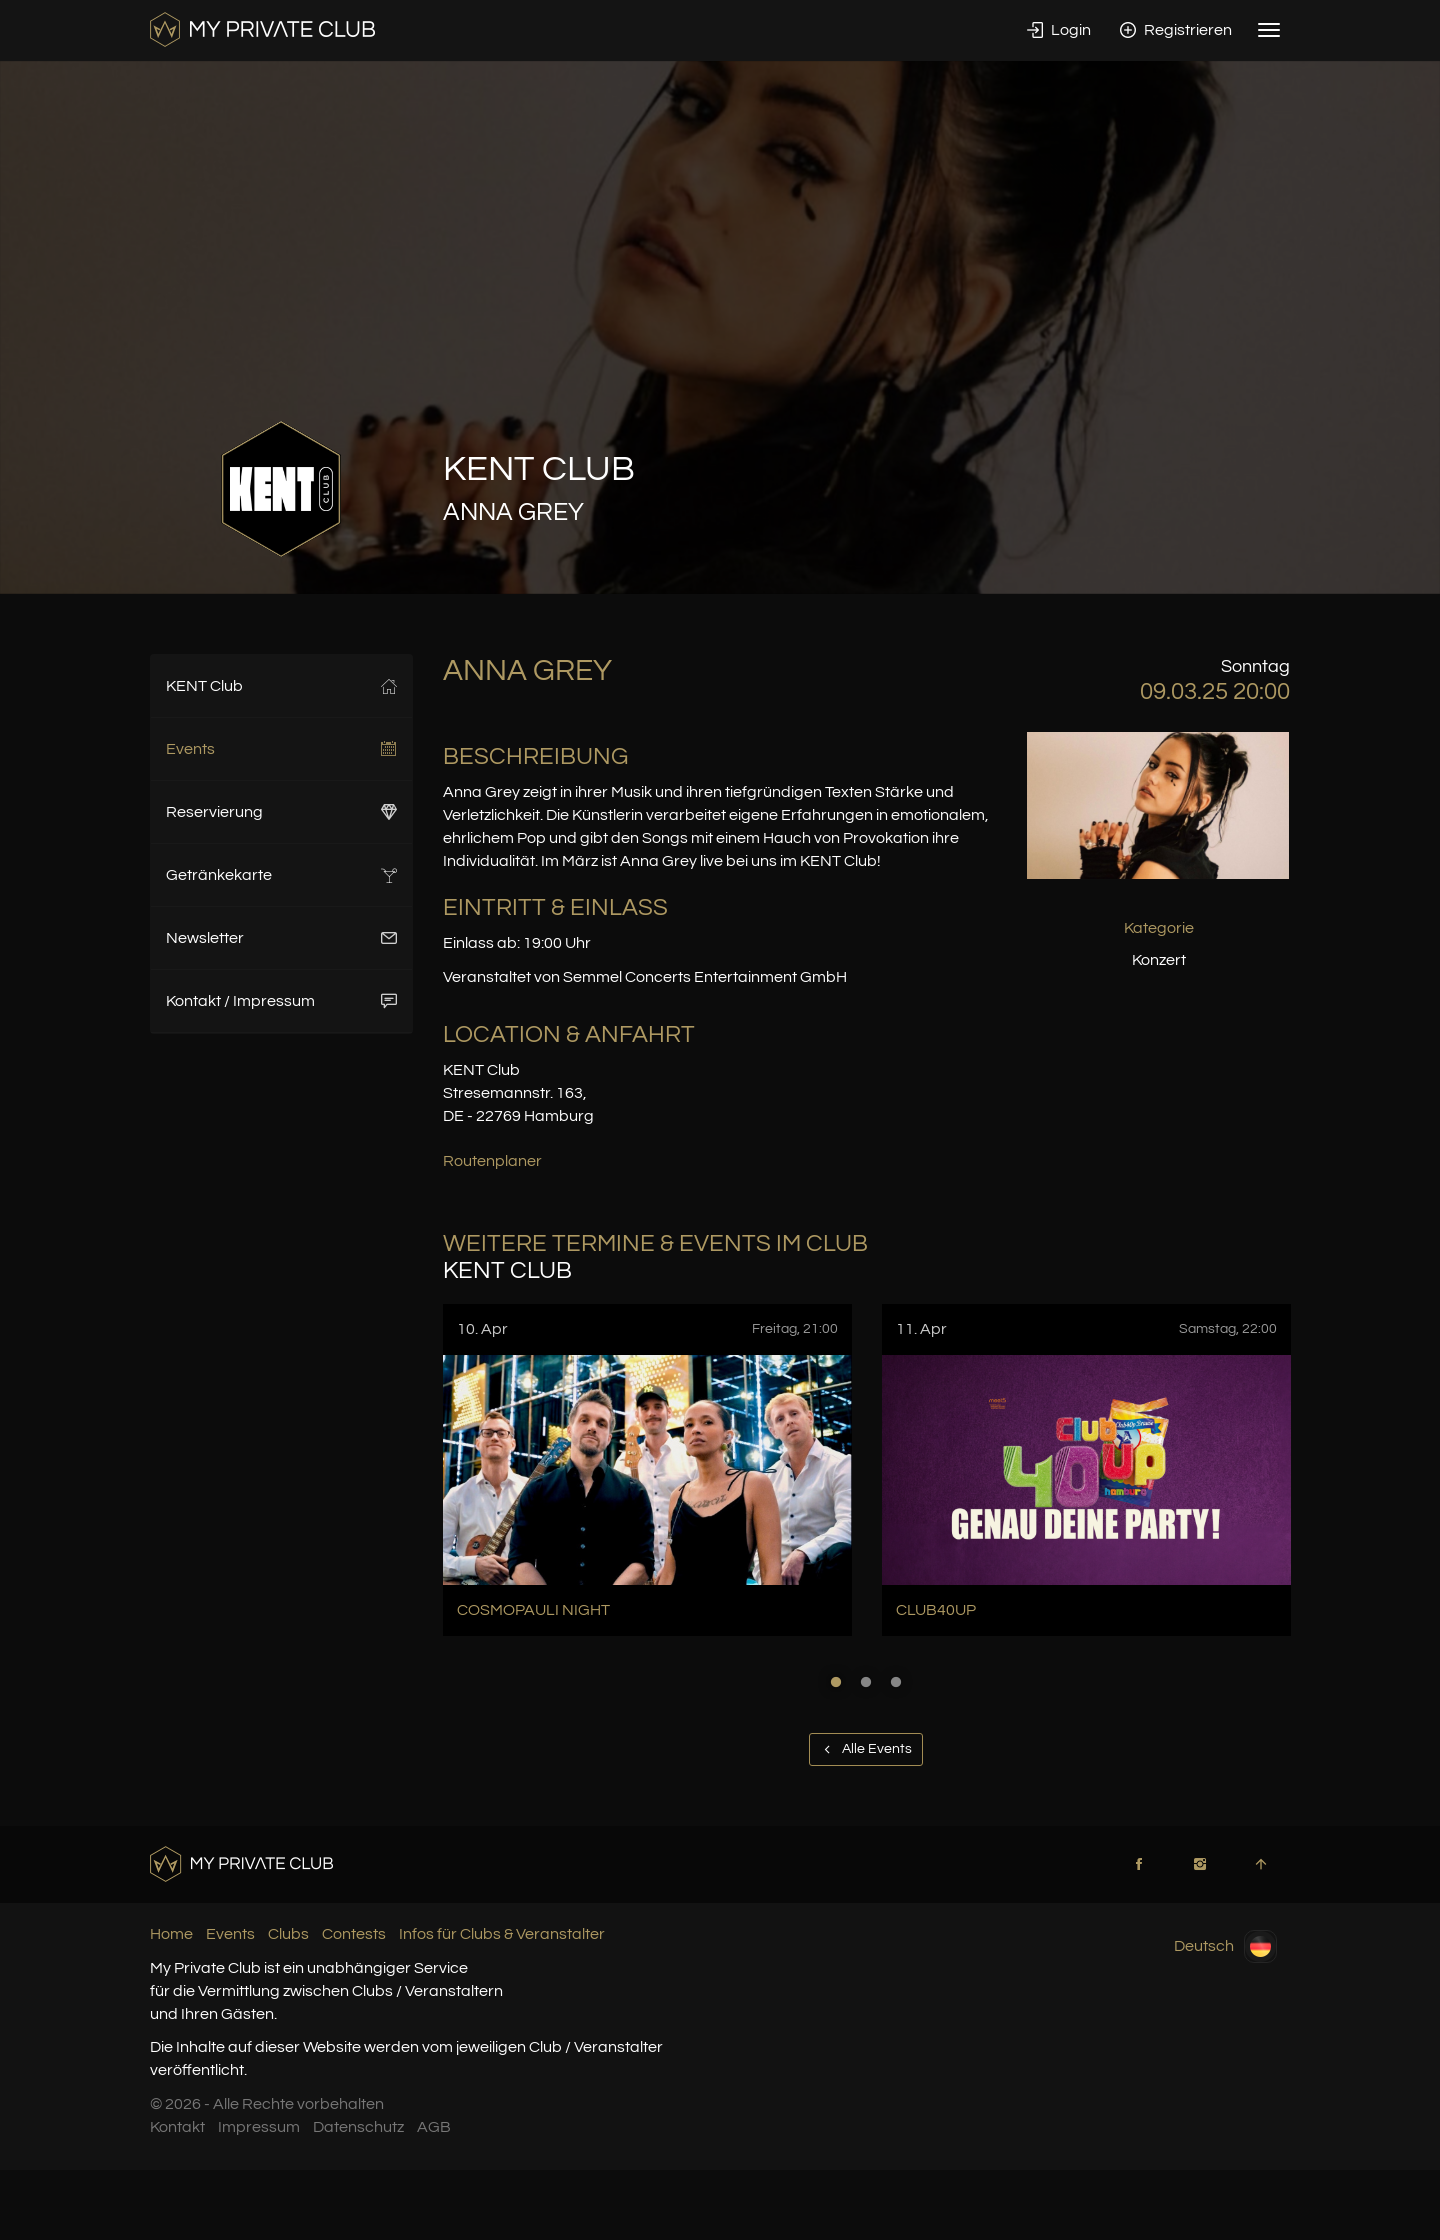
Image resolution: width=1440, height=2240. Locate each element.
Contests (354, 1934)
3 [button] (896, 1682)
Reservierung (281, 812)
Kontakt (177, 2127)
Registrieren (1176, 30)
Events (281, 749)
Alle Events (866, 1749)
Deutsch (1225, 1946)
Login (1059, 30)
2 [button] (866, 1682)
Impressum (259, 2127)
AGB (434, 2127)
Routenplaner (492, 1161)
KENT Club (281, 686)
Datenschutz (358, 2127)
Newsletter (281, 938)
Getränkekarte (281, 875)
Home (171, 1934)
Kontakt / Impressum (281, 1001)
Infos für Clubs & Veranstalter (502, 1934)
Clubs (288, 1934)
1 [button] (836, 1682)
